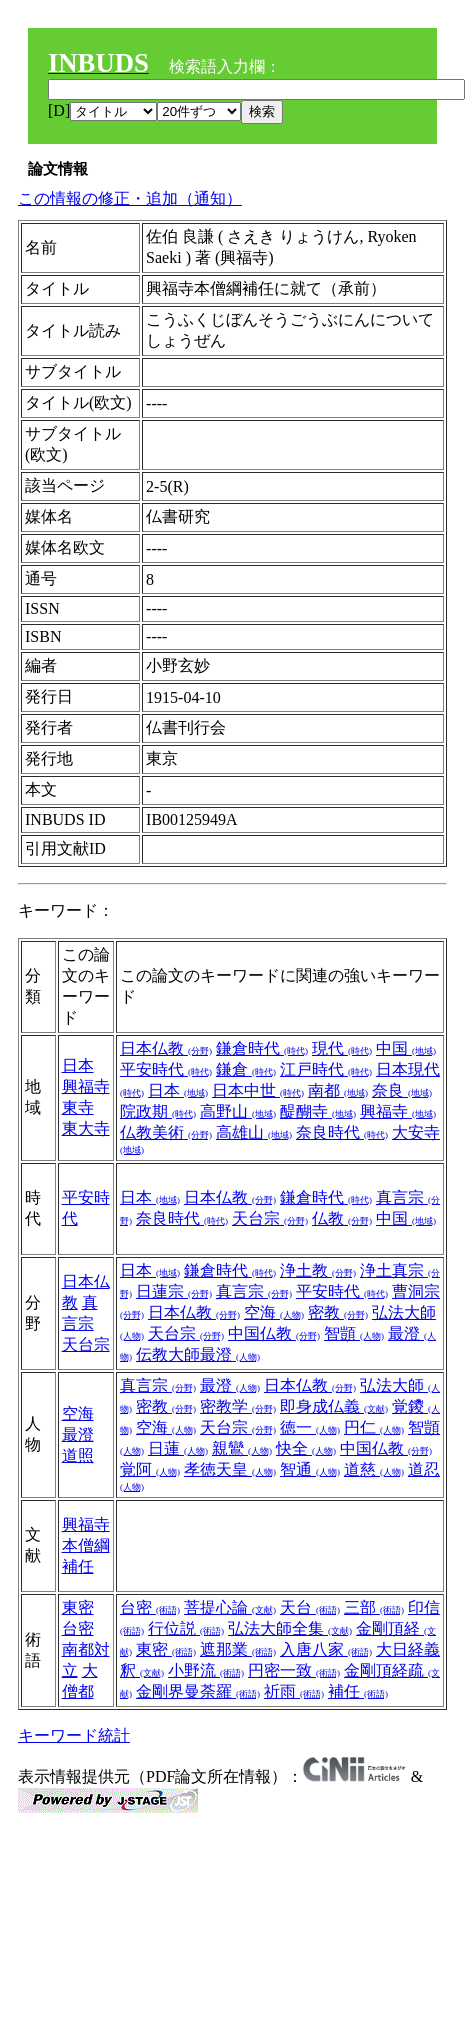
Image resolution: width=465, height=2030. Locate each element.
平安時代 (166, 1069)
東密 (78, 1607)
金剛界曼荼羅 (198, 1691)
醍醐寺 (318, 1111)
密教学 (238, 1406)
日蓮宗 (174, 1291)
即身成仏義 (334, 1406)
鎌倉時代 (262, 1048)
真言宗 (254, 1291)
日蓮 (178, 1448)
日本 (78, 1065)
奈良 (402, 1090)
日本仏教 (166, 1048)
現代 (342, 1048)
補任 (358, 1691)
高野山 (238, 1111)
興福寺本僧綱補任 (86, 1545)
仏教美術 (166, 1132)
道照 (78, 1455)
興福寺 (86, 1086)
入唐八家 (326, 1649)
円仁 (374, 1427)
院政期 (158, 1111)
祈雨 (294, 1691)
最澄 (78, 1434)
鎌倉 (246, 1069)
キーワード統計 (74, 1735)
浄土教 (318, 1270)
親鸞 (242, 1448)
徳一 (310, 1427)
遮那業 (238, 1649)
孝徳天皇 (230, 1469)
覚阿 (150, 1469)
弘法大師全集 (290, 1628)
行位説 (186, 1628)
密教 (338, 1312)
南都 (338, 1090)
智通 (310, 1469)
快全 (306, 1448)
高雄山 (254, 1132)
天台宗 (270, 1218)
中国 (406, 1048)
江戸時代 (326, 1069)
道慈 (374, 1469)
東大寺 (86, 1128)
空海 (274, 1312)
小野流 (206, 1670)
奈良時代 (342, 1132)
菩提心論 (230, 1607)
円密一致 (294, 1670)
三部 (374, 1607)
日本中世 (258, 1090)
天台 (310, 1607)
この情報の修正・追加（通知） (130, 198)
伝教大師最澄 (198, 1354)
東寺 (78, 1107)
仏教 (342, 1218)
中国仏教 (274, 1333)
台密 (78, 1628)
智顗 (354, 1333)
